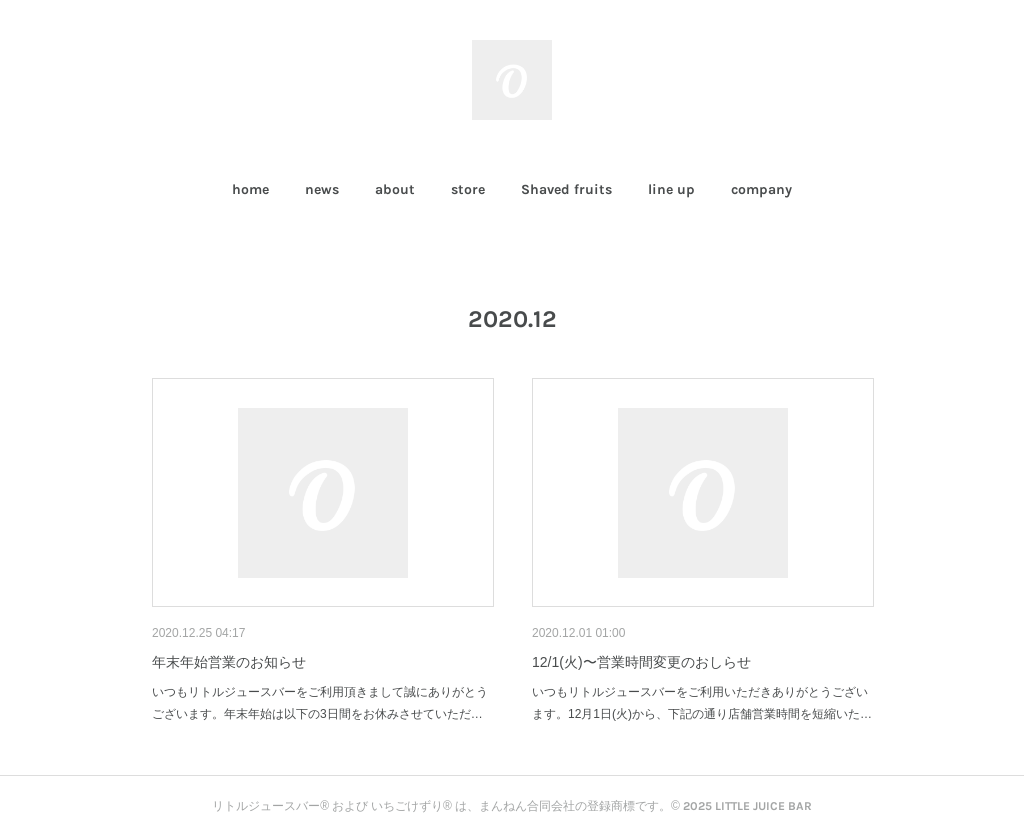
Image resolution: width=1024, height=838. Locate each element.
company (761, 189)
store (468, 189)
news (322, 189)
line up (671, 189)
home (250, 189)
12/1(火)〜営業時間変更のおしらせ (641, 662)
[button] (250, 190)
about (395, 189)
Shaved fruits (566, 189)
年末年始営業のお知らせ (229, 662)
